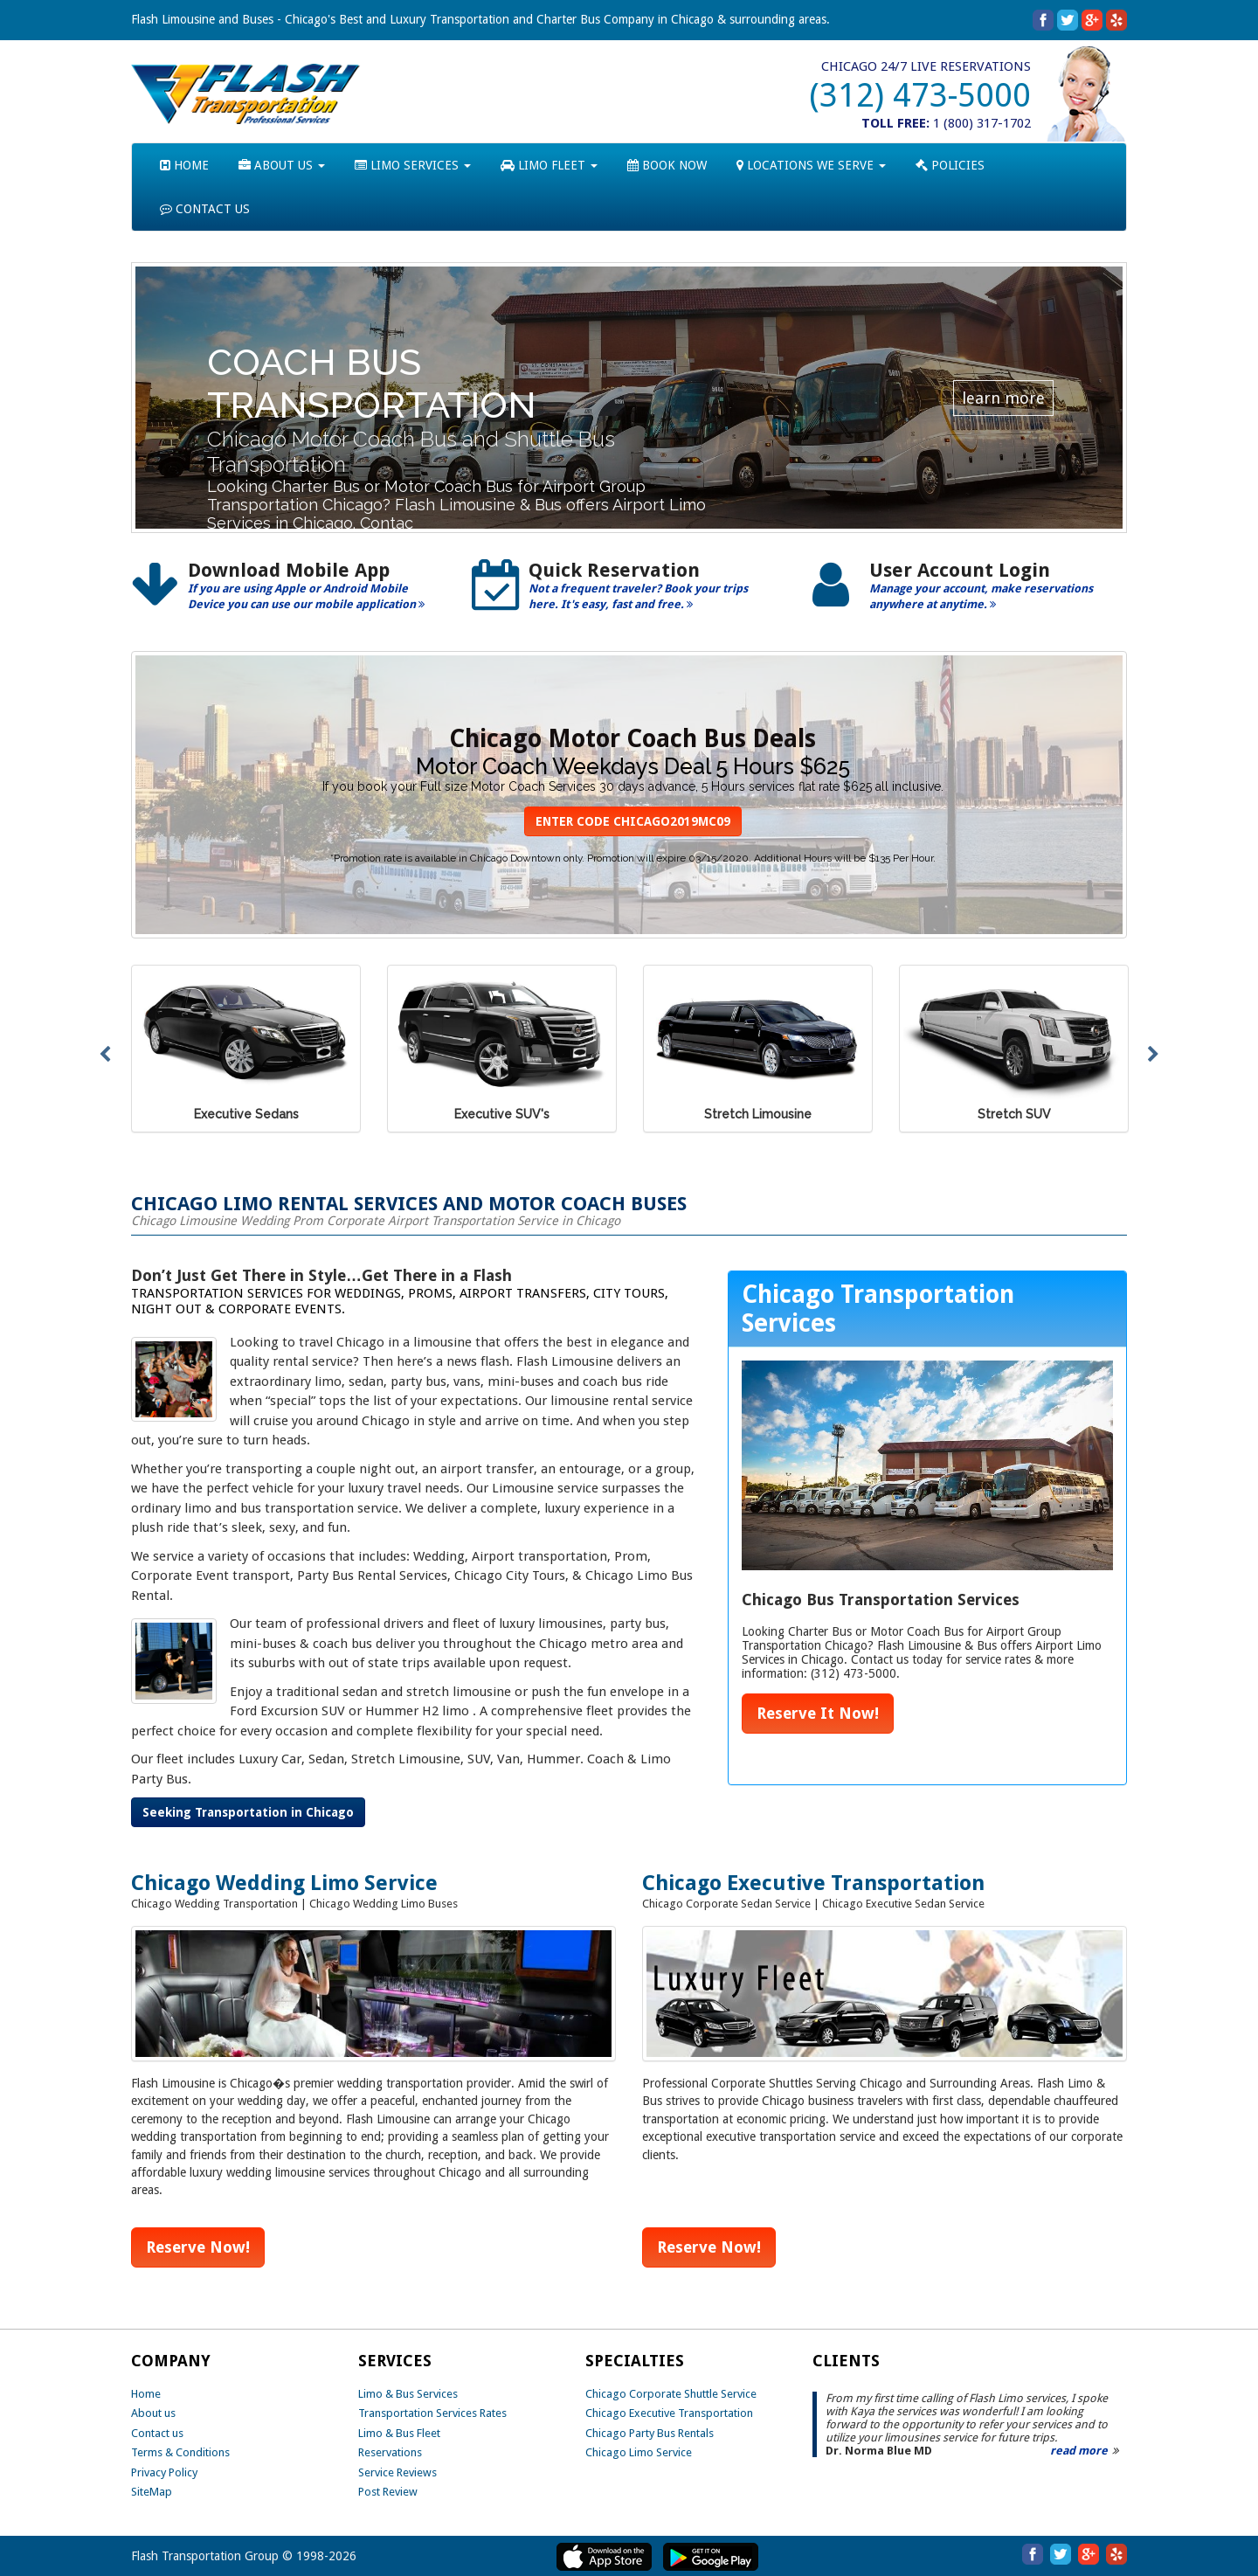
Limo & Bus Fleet (399, 2433)
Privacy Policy (164, 2472)
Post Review (388, 2491)
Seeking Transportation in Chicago (248, 1812)
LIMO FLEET (549, 165)
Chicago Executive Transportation (669, 2413)
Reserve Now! (198, 2247)
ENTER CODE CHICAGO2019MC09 (633, 821)
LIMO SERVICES (413, 165)
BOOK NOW (667, 165)
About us (153, 2413)
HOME (184, 165)
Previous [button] (105, 1054)
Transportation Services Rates (432, 2413)
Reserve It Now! (818, 1713)
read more (1079, 2450)
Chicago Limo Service (638, 2452)
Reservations (390, 2452)
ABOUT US (281, 165)
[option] (288, 592)
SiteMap (151, 2491)
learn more (1003, 398)
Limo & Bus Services (408, 2393)
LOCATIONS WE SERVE (811, 165)
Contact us (157, 2433)
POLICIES (950, 165)
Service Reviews (397, 2472)
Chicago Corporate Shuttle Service (671, 2393)
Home (146, 2393)
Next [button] (1153, 1054)
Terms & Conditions (180, 2452)
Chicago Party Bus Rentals (649, 2433)
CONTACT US (205, 209)
